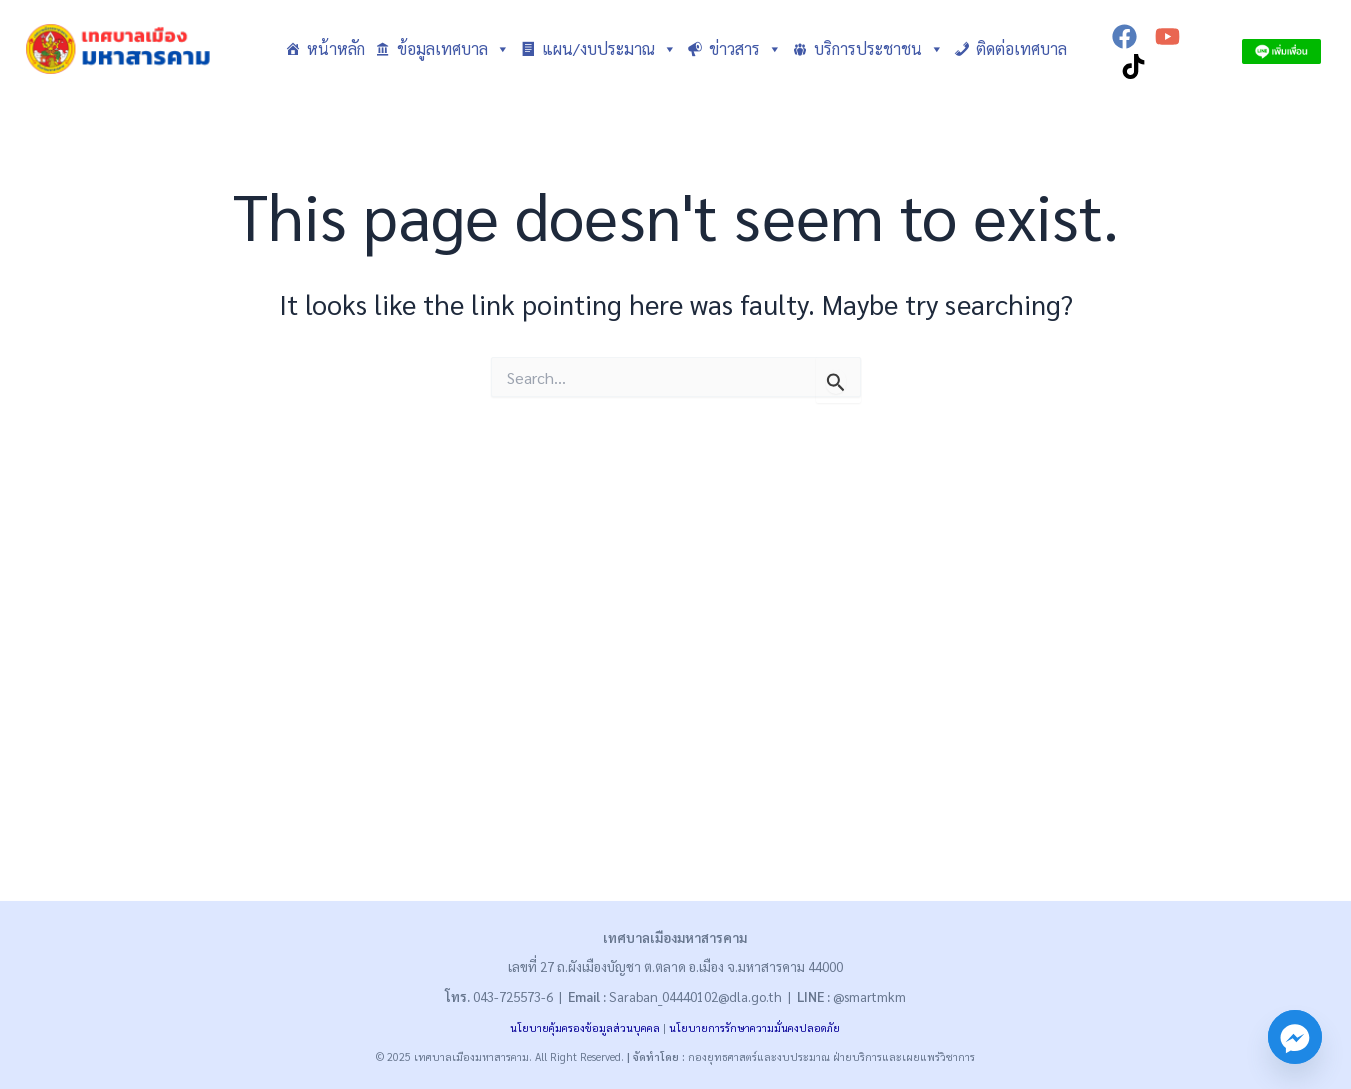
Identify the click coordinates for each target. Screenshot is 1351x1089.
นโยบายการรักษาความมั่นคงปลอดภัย (754, 1027)
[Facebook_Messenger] (1295, 1037)
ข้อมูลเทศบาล (453, 49)
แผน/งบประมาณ (609, 49)
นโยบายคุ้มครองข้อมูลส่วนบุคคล (585, 1027)
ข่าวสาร (745, 49)
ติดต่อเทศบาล (1021, 48)
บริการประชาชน (879, 49)
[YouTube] (1167, 36)
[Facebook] (1124, 36)
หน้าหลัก (336, 48)
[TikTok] (1133, 66)
